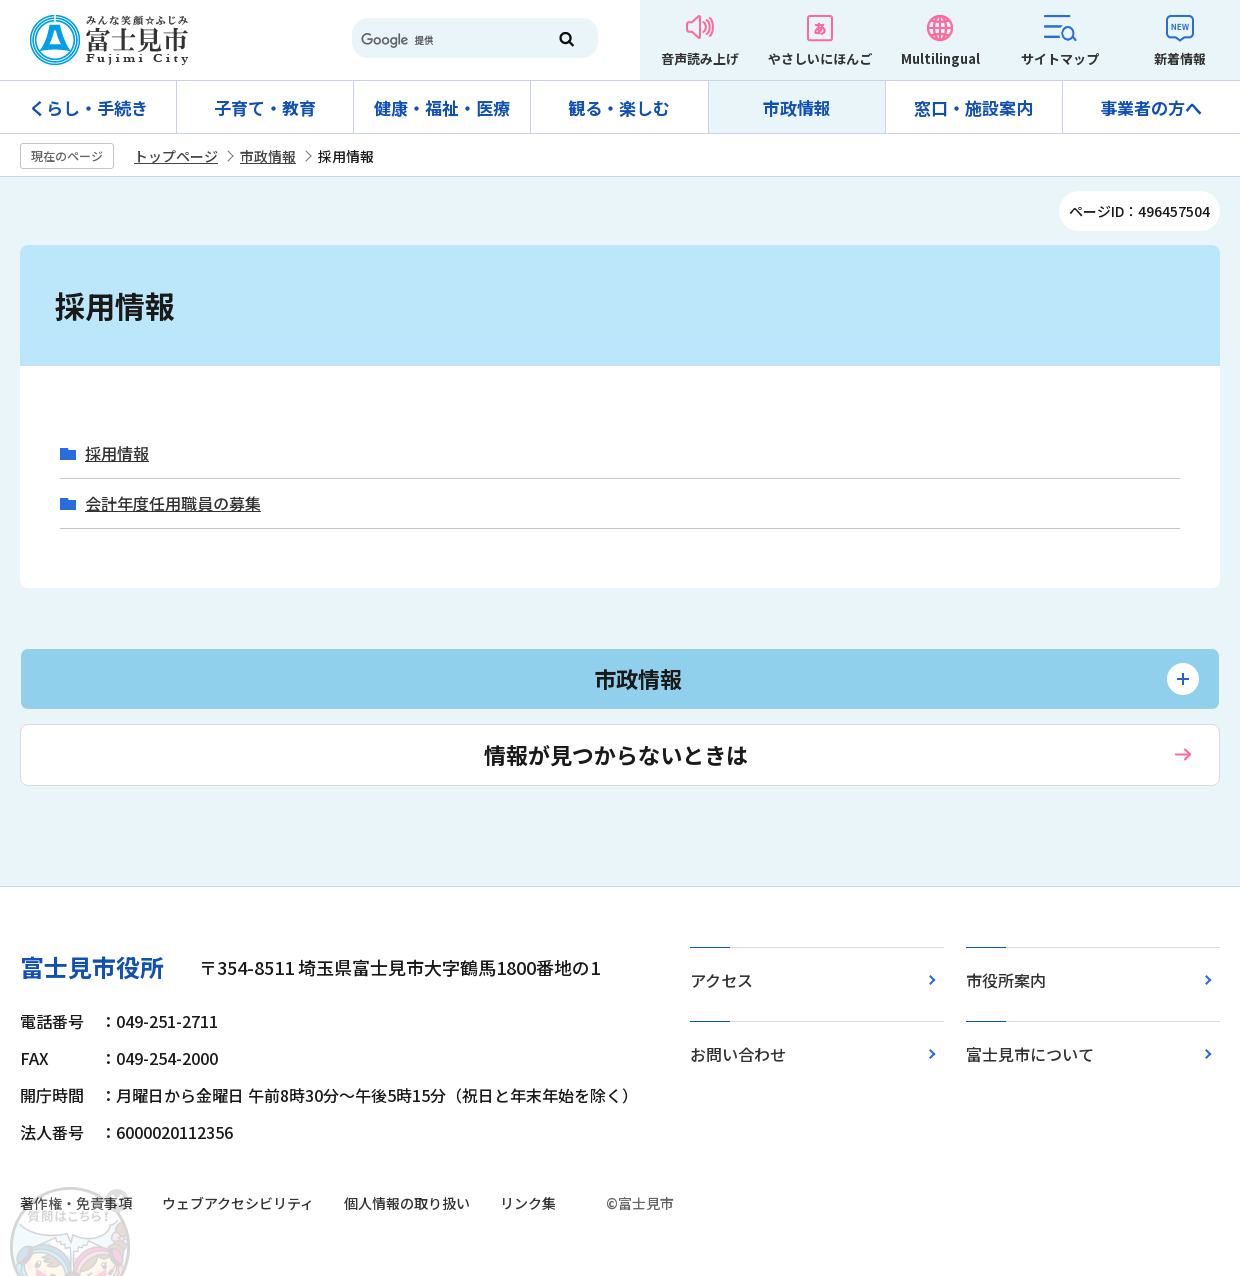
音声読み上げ (700, 58)
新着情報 (1180, 58)
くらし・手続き (88, 107)
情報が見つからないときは (616, 754)
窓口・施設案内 (973, 107)
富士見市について (1030, 1054)
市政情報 (797, 107)
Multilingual (940, 58)
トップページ (176, 156)
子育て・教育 (265, 107)
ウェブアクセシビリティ (238, 1203)
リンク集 (528, 1203)
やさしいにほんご (820, 58)
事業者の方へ (1151, 107)
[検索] (440, 40)
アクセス (721, 980)
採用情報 (117, 453)
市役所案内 (1006, 980)
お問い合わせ (738, 1054)
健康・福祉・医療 (442, 107)
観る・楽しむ (619, 107)
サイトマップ (1060, 58)
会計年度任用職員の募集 (173, 503)
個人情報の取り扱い (407, 1203)
